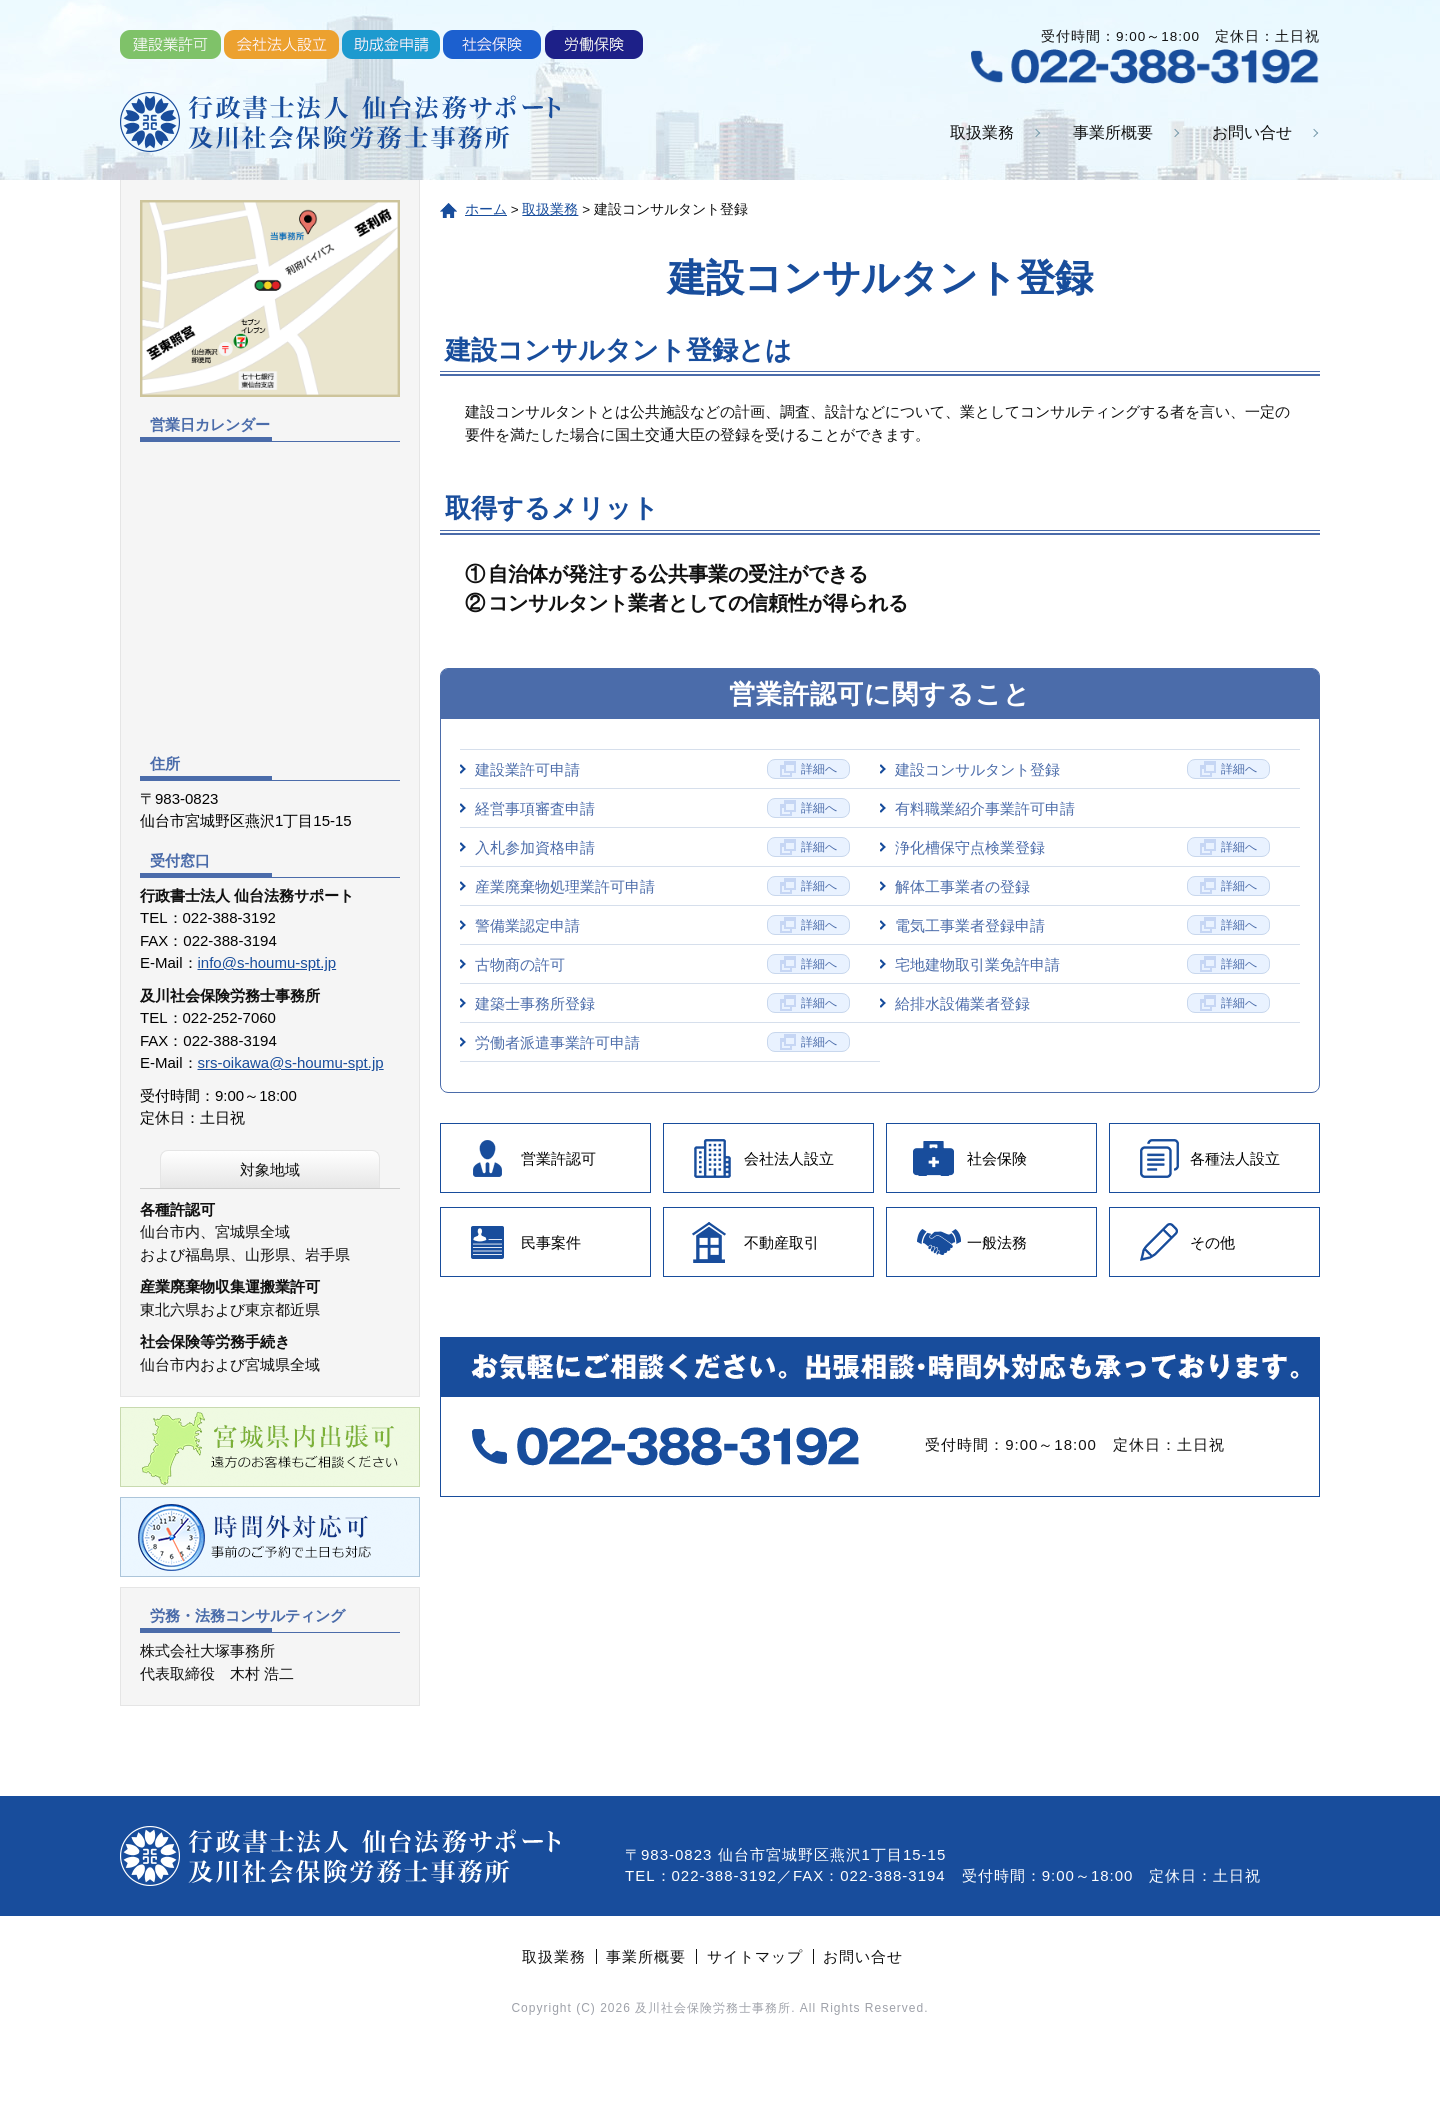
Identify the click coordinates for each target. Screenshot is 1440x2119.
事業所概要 (1113, 132)
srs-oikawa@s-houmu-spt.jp (291, 1062)
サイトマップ (755, 1956)
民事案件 (551, 1242)
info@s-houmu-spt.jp (267, 962)
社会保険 (997, 1158)
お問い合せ (1252, 132)
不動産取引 (781, 1242)
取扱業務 (982, 132)
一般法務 (997, 1242)
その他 (1212, 1242)
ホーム (486, 209)
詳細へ (819, 769)
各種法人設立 (1235, 1158)
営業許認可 (558, 1158)
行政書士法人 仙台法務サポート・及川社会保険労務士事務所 (340, 122)
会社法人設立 (789, 1158)
